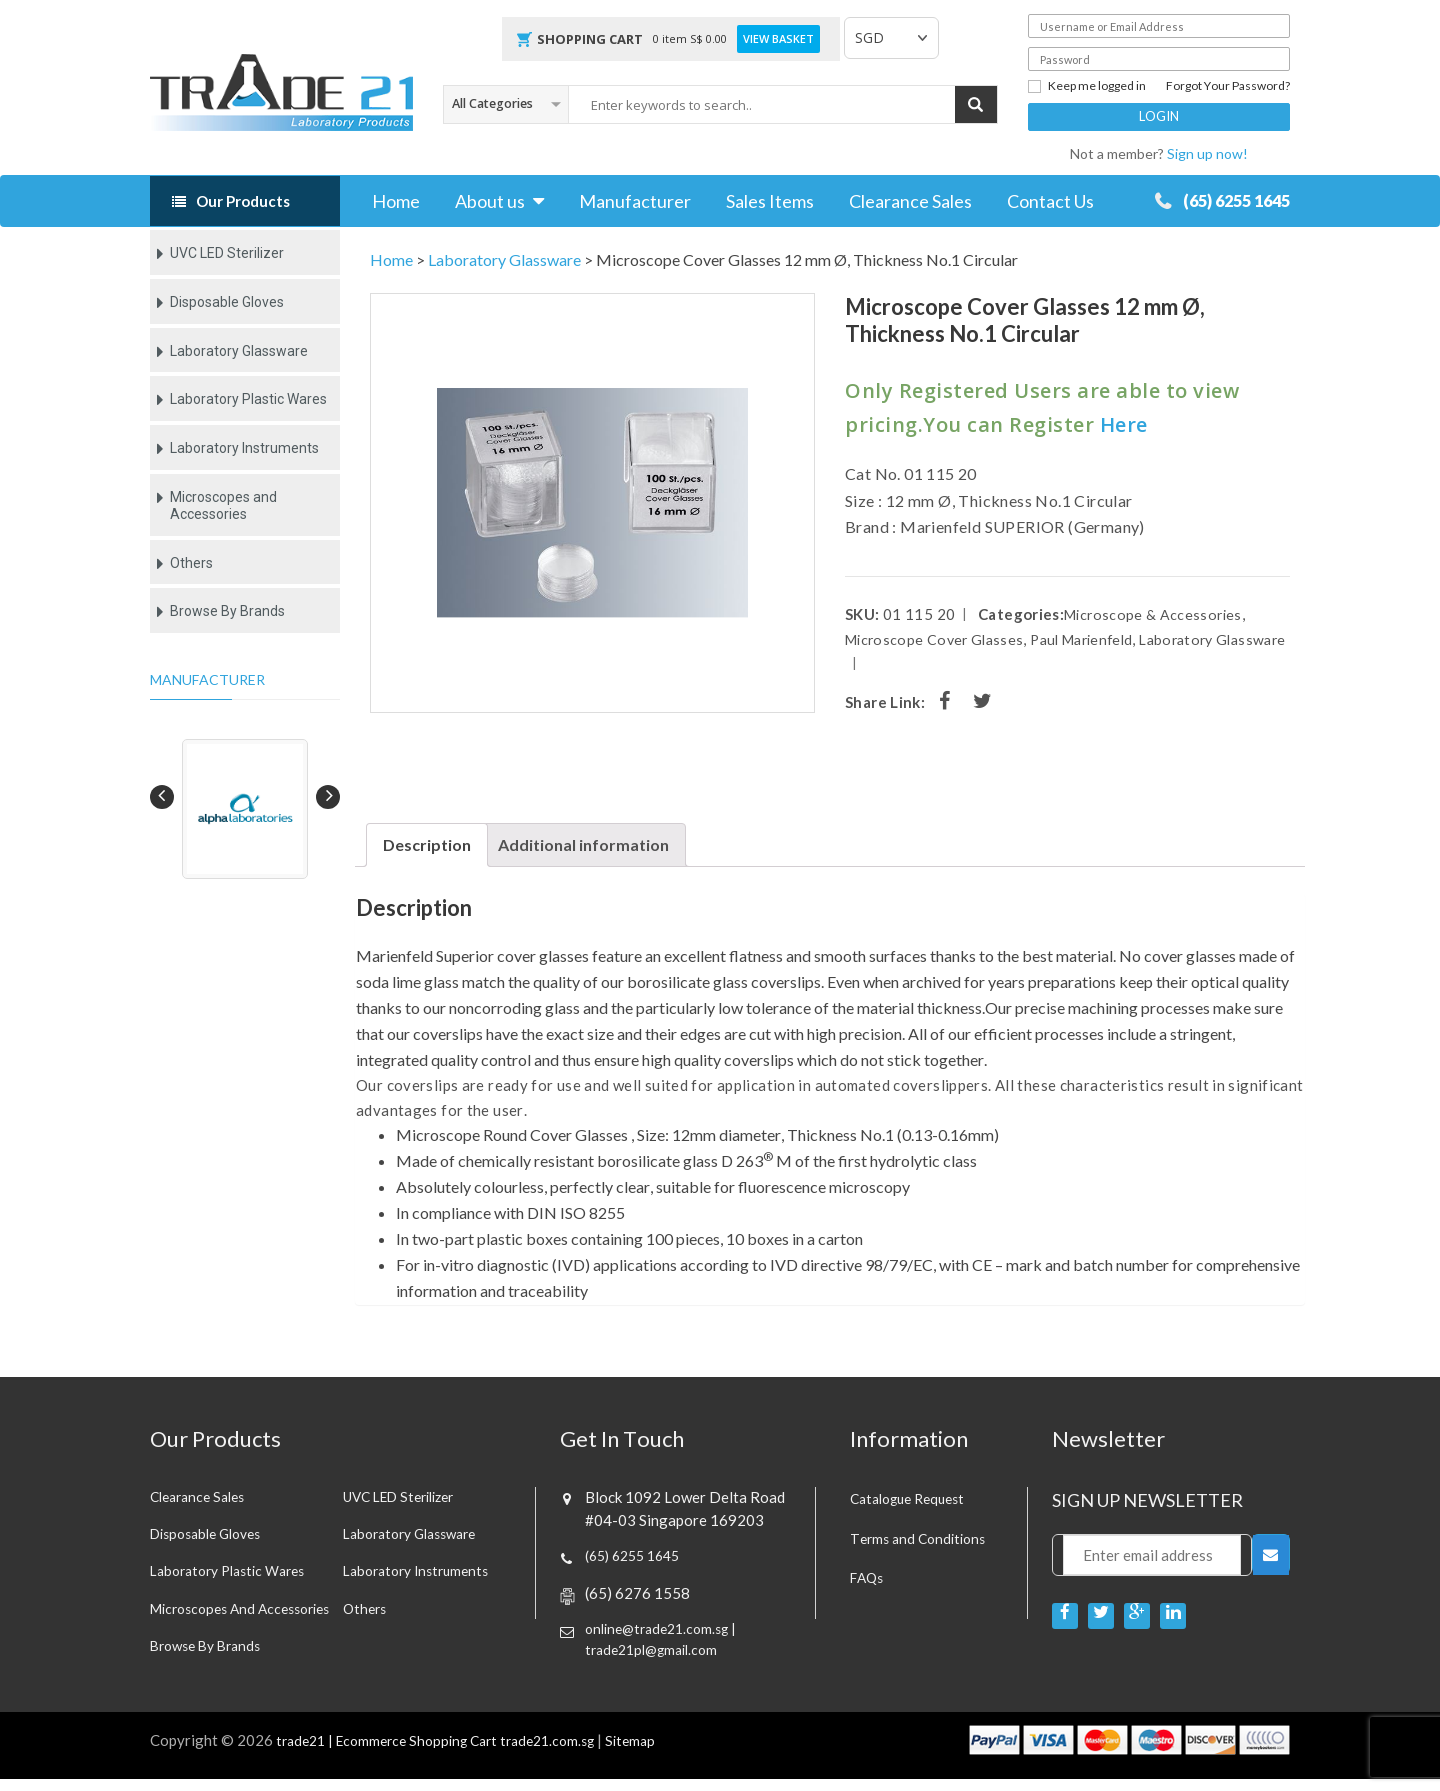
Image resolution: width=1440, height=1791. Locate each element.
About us (490, 201)
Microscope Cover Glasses (938, 639)
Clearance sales (202, 1498)
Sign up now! (1207, 153)
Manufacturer (635, 201)
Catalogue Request (914, 1498)
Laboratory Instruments (244, 448)
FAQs (869, 1577)
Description (427, 844)
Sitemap (658, 1751)
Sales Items (770, 201)
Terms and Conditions (922, 1538)
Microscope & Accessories (1156, 614)
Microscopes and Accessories (223, 505)
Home (396, 201)
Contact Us (1050, 201)
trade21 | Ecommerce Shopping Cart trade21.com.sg (448, 1751)
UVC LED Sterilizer (227, 253)
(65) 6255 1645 (1219, 201)
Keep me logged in (1087, 86)
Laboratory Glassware (239, 351)
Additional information (583, 844)
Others (191, 563)
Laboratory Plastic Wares (248, 399)
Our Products (243, 201)
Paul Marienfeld (1095, 639)
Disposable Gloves (227, 302)
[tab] (427, 845)
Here (1124, 424)
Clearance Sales (910, 201)
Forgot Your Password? (1228, 86)
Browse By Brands (227, 611)
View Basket (778, 39)
